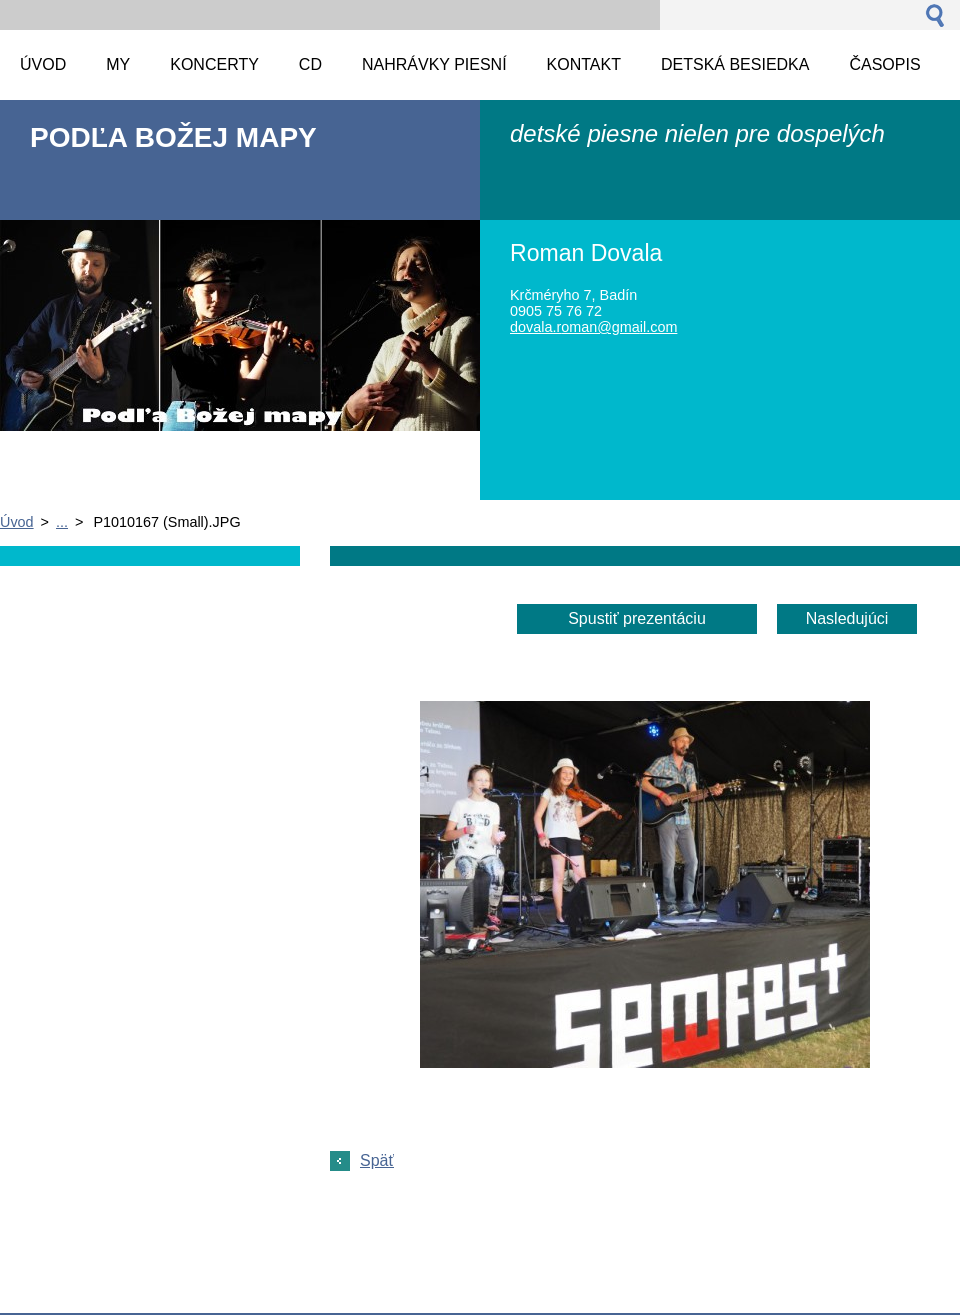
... (62, 522)
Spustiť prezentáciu (637, 618)
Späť (377, 1160)
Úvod (17, 522)
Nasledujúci (847, 618)
